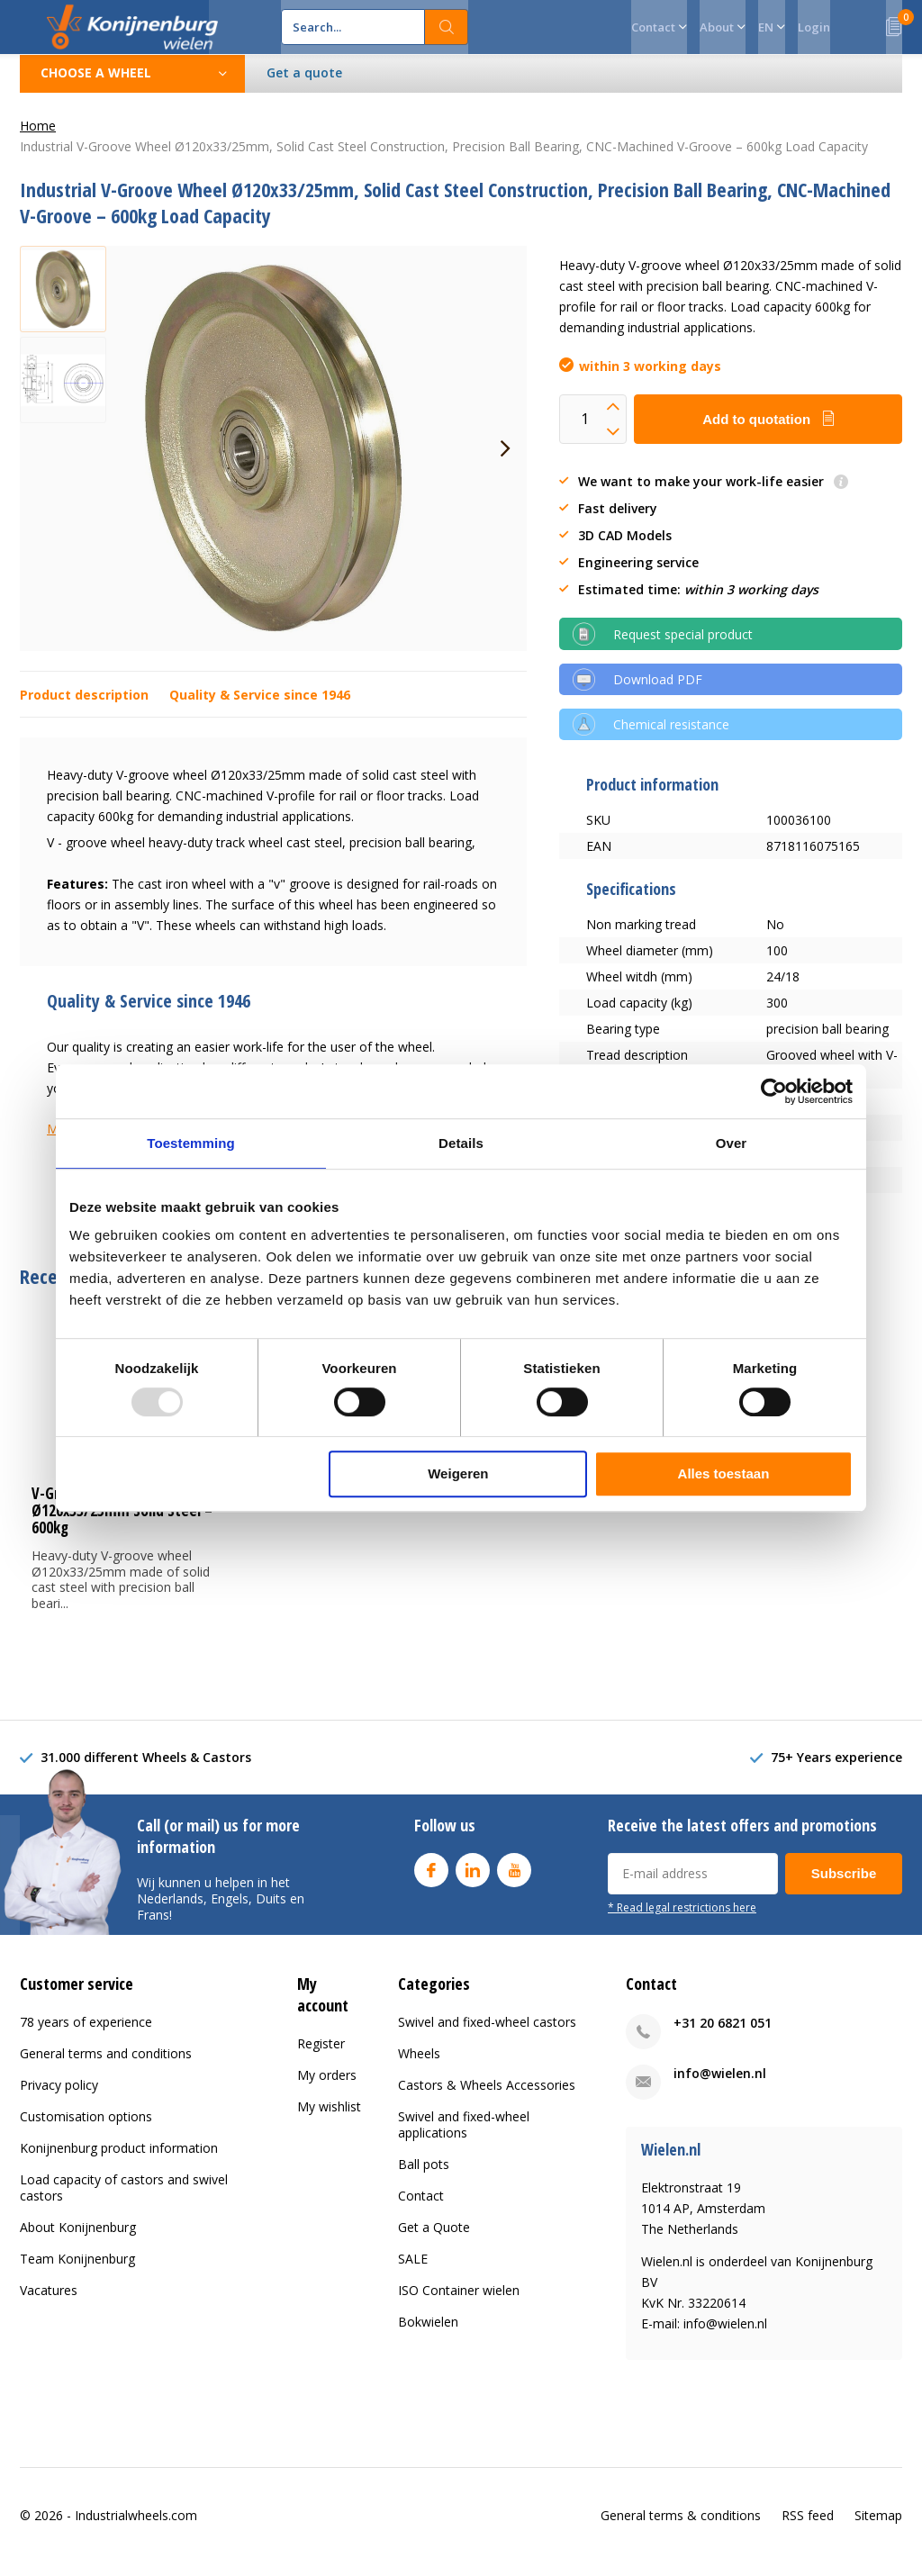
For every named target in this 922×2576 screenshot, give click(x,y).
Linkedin (473, 1879)
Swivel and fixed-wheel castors (487, 2035)
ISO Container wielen (459, 2303)
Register (321, 2056)
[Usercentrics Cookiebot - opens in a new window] (774, 1091)
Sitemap (878, 2527)
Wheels (419, 2066)
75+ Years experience (836, 1770)
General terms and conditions (106, 2066)
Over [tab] (731, 1143)
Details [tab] (461, 1143)
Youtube (514, 1879)
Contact (421, 2209)
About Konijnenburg (78, 2240)
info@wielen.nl (719, 2086)
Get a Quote (434, 2240)
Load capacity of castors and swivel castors (124, 2201)
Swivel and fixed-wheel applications (463, 2138)
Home (38, 139)
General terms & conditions (681, 2527)
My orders (327, 2087)
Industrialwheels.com (136, 2527)
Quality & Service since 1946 (259, 708)
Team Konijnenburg (77, 2272)
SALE (413, 2272)
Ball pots (423, 2177)
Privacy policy (59, 2098)
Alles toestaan (724, 1473)
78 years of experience (86, 2035)
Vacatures (48, 2303)
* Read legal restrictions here (682, 1920)
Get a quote (304, 86)
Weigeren (458, 1473)
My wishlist (329, 2119)
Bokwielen (428, 2335)
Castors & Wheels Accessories (486, 2098)
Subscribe (844, 1886)
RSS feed (808, 2527)
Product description (84, 708)
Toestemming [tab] (191, 1143)
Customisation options (86, 2129)
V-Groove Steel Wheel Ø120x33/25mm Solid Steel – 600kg (122, 1523)
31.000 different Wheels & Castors (146, 1770)
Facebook (431, 1879)
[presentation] (505, 462)
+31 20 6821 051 (722, 2036)
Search (446, 27)
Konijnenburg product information (119, 2161)
